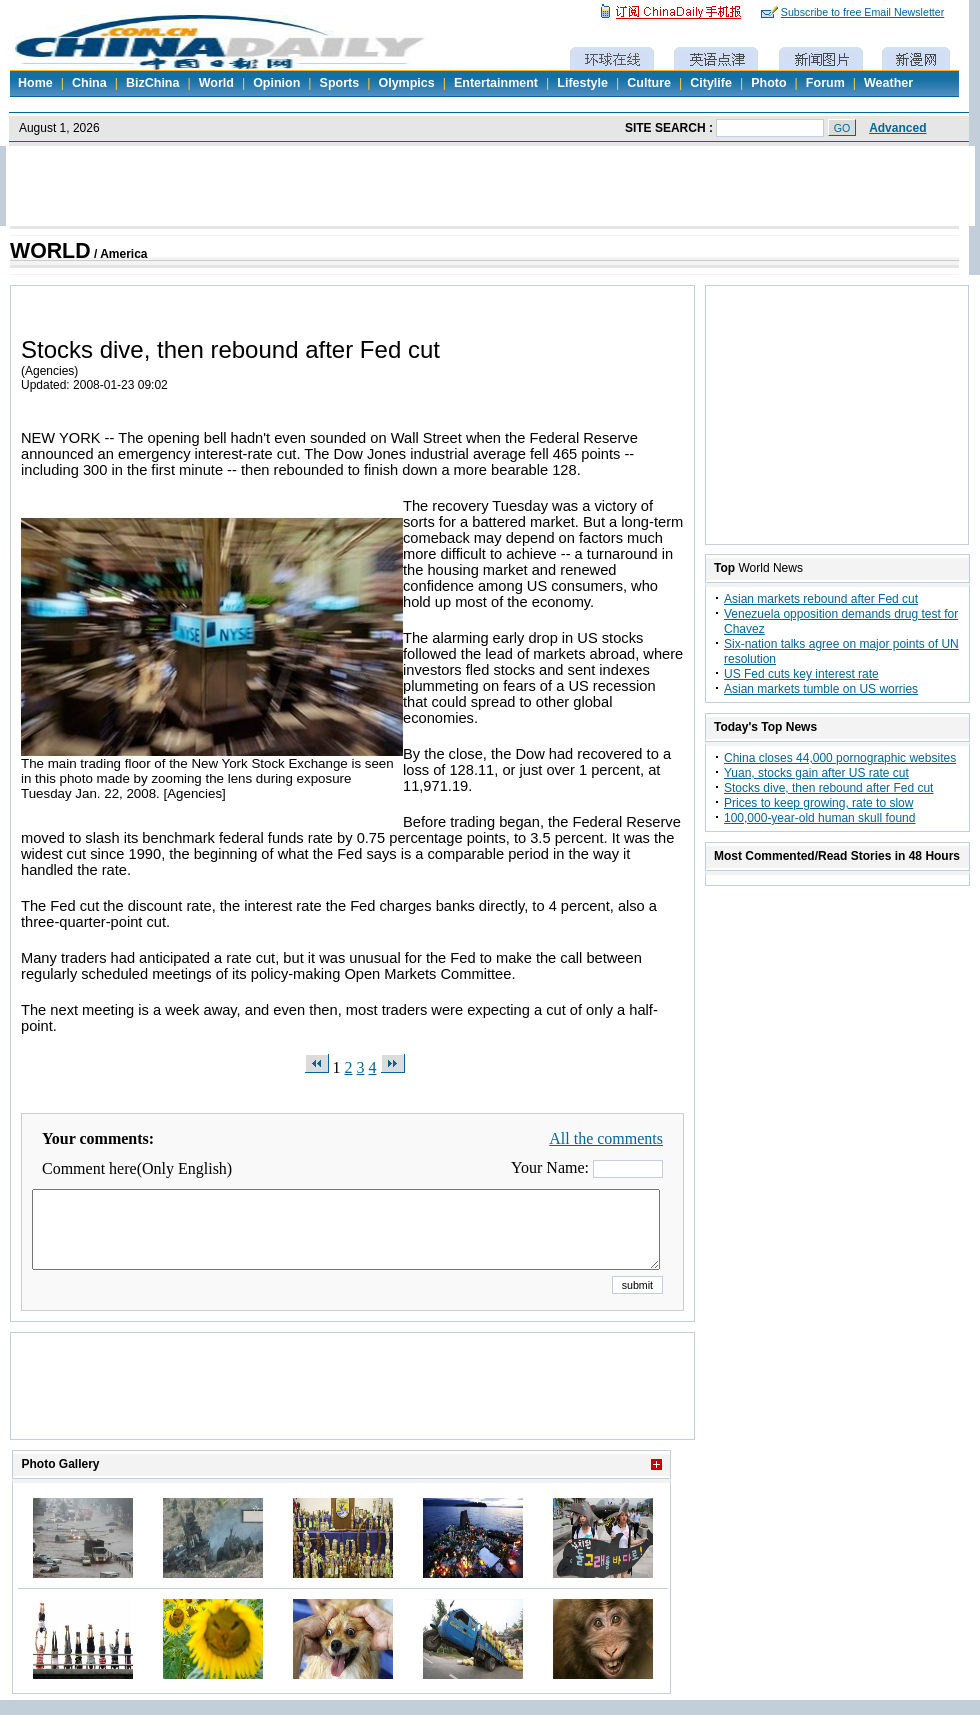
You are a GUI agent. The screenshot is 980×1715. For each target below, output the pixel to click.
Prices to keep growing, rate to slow (818, 803)
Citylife (711, 83)
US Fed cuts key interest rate (801, 674)
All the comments (606, 1138)
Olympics (406, 83)
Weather (888, 83)
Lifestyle (582, 83)
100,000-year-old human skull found (819, 818)
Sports (340, 83)
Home (35, 83)
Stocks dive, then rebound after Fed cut (828, 788)
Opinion (276, 83)
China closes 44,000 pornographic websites (840, 758)
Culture (649, 83)
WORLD (50, 251)
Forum (825, 83)
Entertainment (496, 83)
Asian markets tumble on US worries (821, 689)
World (216, 83)
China (89, 83)
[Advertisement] (353, 1411)
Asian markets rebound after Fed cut (821, 599)
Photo (768, 83)
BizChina (152, 83)
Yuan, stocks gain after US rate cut (816, 773)
